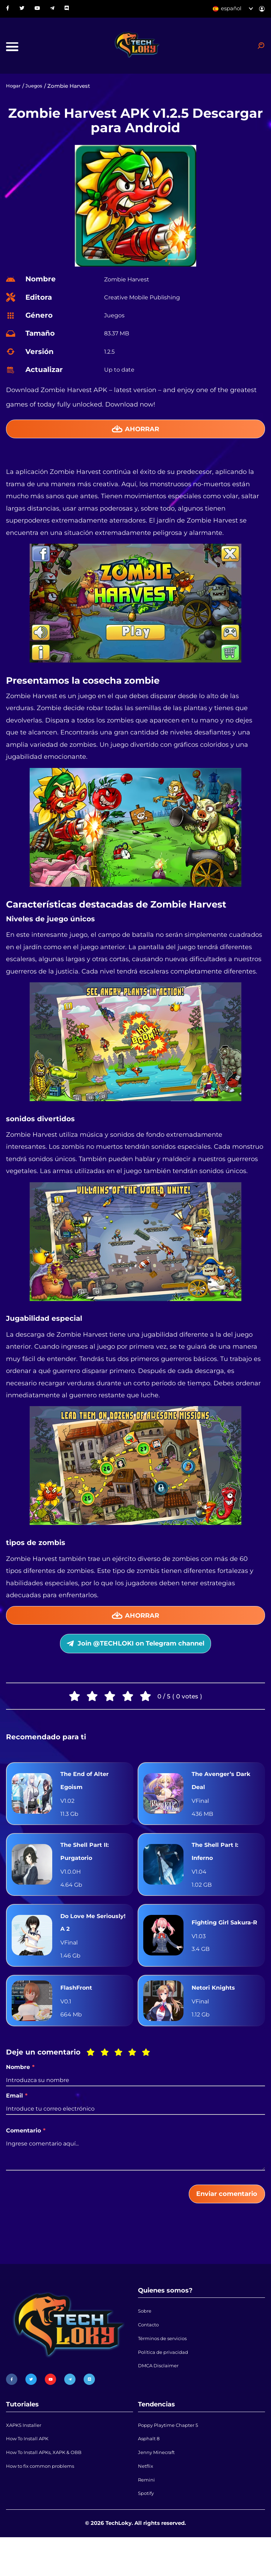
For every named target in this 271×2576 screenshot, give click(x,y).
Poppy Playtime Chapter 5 (172, 2454)
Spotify (147, 2531)
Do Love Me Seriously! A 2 (82, 1945)
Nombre (20, 2091)
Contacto (150, 2354)
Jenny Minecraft (159, 2485)
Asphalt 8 (150, 2469)
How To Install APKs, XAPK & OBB (50, 2485)
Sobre (145, 2339)
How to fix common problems (45, 2500)
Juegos (37, 90)
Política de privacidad (166, 2385)
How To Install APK (31, 2469)
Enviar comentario (221, 2219)
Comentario (26, 2155)
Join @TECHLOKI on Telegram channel (135, 1656)
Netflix (146, 2500)
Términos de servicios (166, 2370)
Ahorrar (135, 434)
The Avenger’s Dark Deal (224, 1796)
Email (17, 2120)
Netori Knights (216, 2012)
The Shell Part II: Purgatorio (86, 1871)
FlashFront (78, 2012)
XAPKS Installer (26, 2454)
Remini (147, 2516)
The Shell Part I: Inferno (217, 1871)
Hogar (14, 90)
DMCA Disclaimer (161, 2400)
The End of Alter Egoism (87, 1796)
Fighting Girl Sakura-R (212, 1945)
